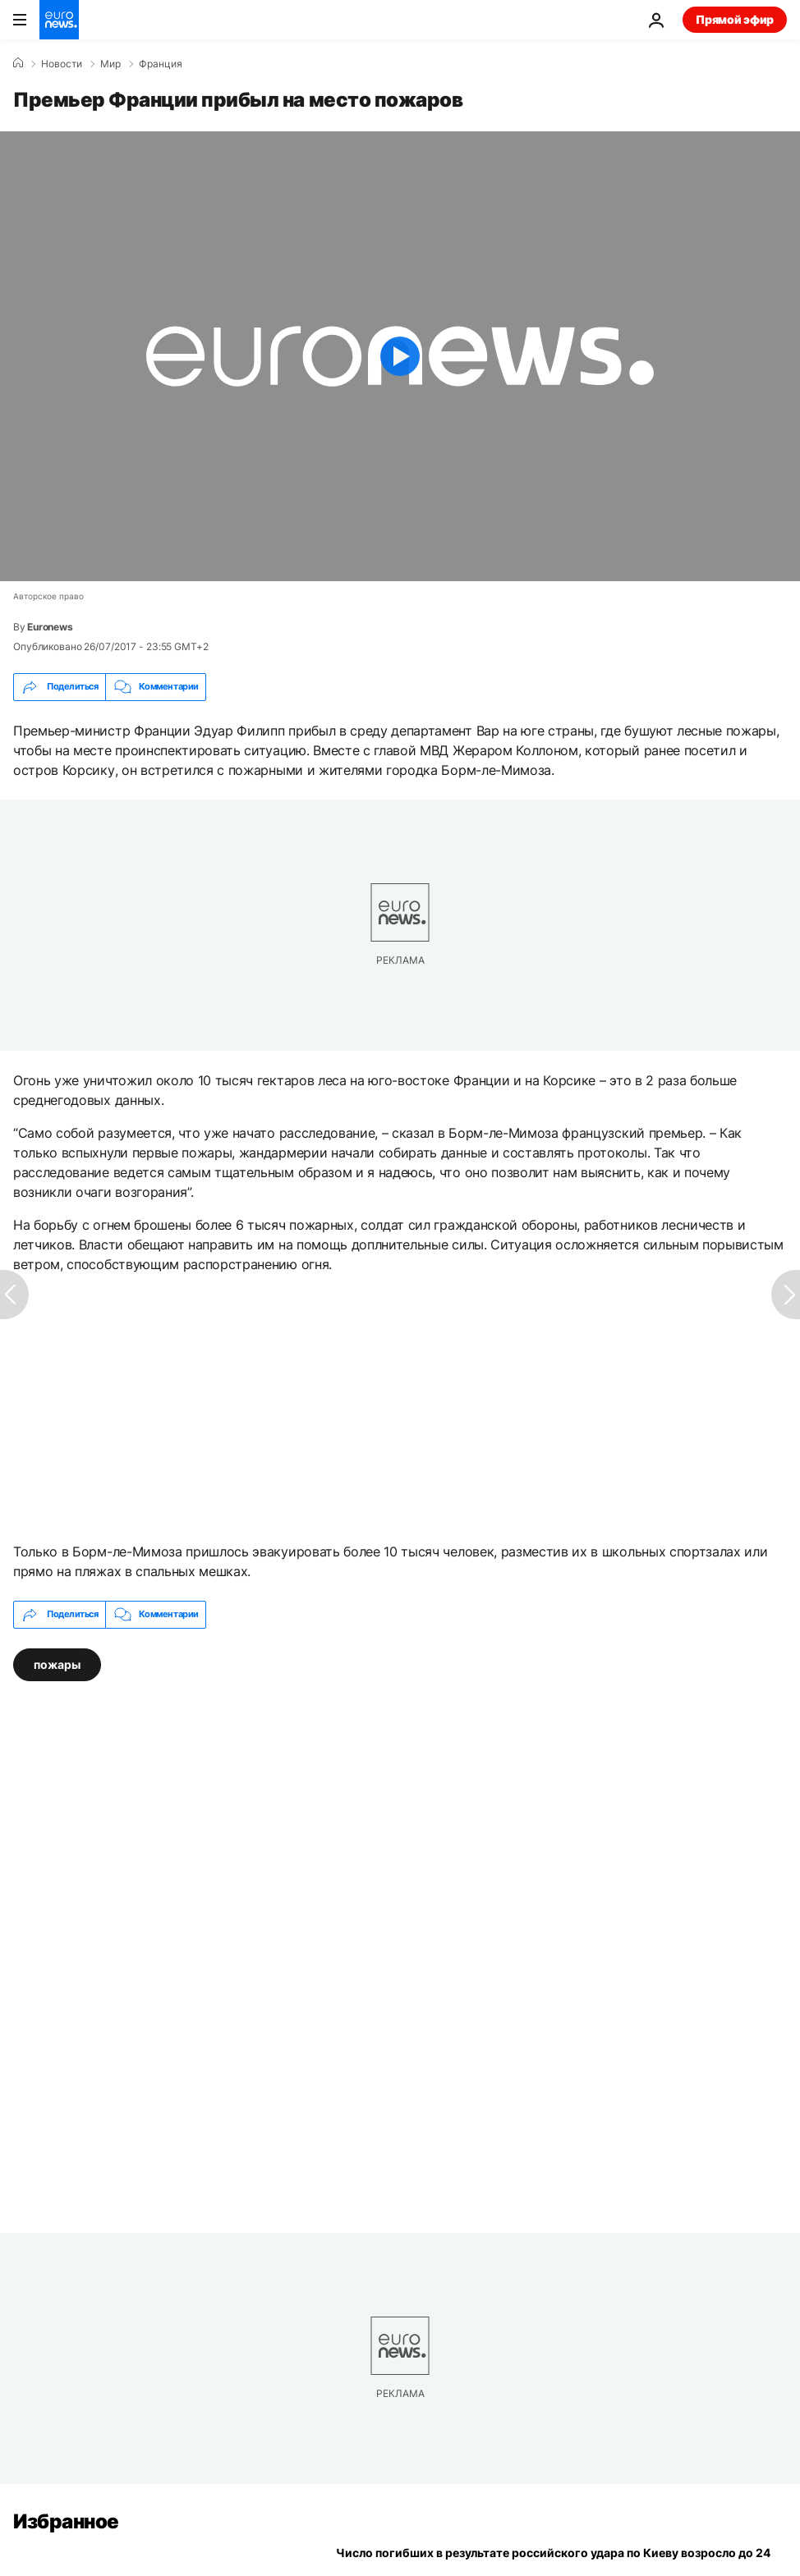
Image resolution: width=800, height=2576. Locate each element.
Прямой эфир (735, 19)
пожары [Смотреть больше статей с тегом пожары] (57, 1664)
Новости (61, 64)
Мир (110, 64)
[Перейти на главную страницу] (59, 19)
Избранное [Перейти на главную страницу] (66, 2521)
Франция (160, 64)
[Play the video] (400, 356)
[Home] (18, 63)
